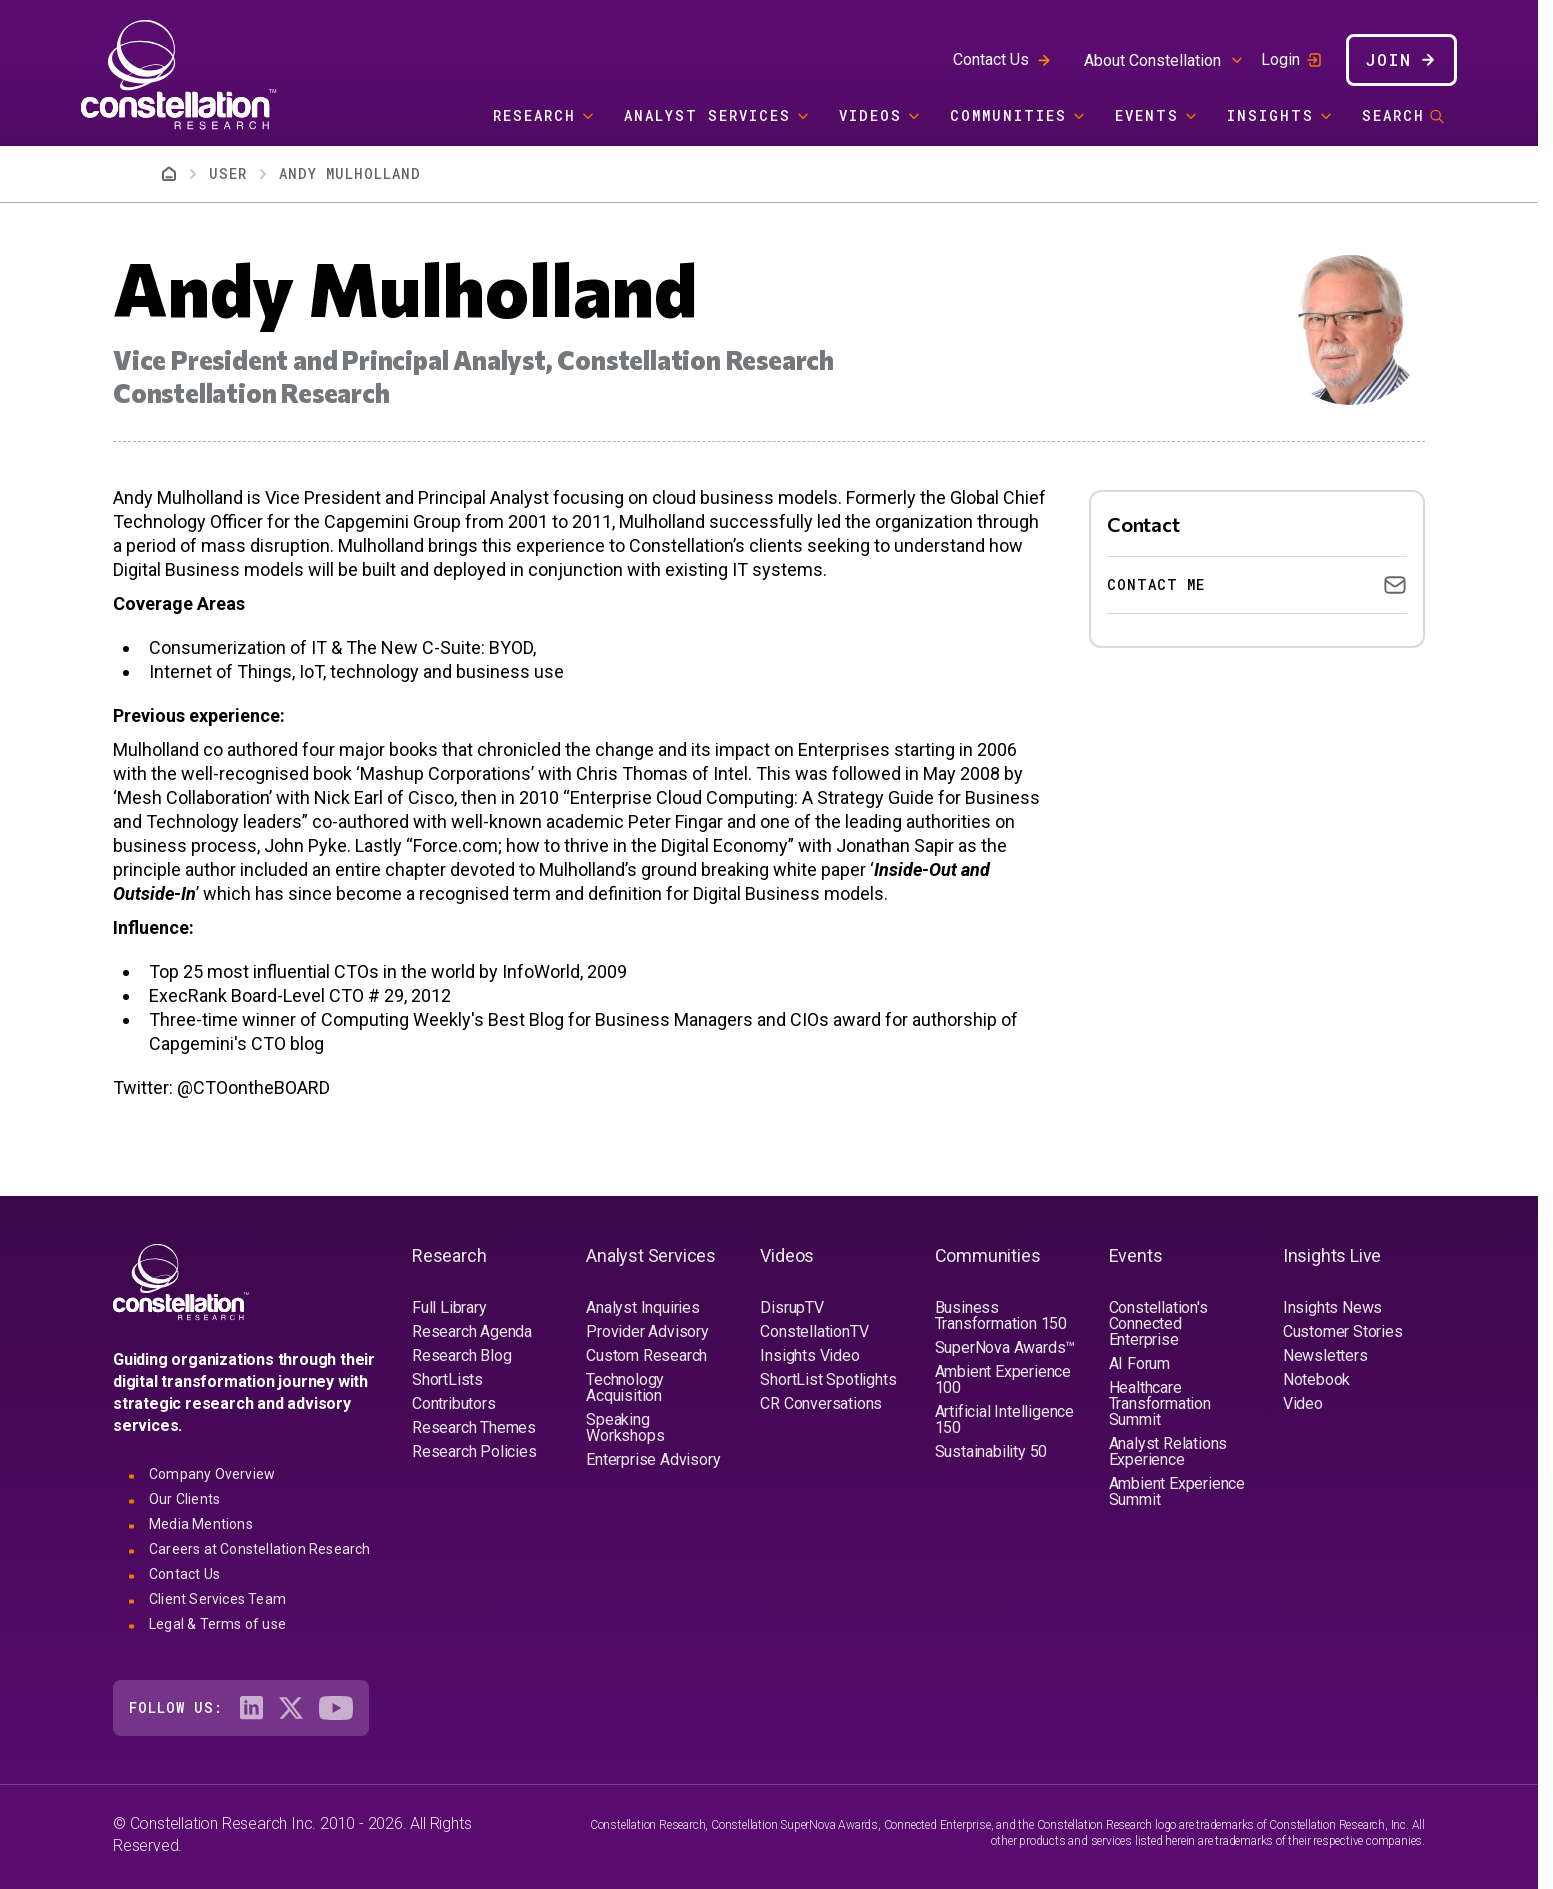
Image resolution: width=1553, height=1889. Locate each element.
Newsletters (1325, 1355)
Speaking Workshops (625, 1427)
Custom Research (646, 1355)
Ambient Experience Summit (1177, 1491)
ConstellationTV (814, 1331)
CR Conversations (821, 1403)
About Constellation (1152, 60)
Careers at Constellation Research (260, 1549)
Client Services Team (217, 1599)
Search (1393, 115)
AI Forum (1139, 1363)
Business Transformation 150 (1001, 1315)
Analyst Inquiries (643, 1307)
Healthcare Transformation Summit (1160, 1403)
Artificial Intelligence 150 (1004, 1419)
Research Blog (461, 1355)
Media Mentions (201, 1524)
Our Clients (184, 1499)
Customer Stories (1343, 1331)
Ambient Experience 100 (1003, 1379)
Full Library (449, 1307)
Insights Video (809, 1355)
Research (534, 115)
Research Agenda (472, 1331)
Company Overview (212, 1474)
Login (1280, 60)
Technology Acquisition (625, 1387)
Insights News (1332, 1307)
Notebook (1316, 1379)
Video (1303, 1403)
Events (1147, 115)
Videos (870, 115)
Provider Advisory (647, 1331)
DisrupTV (791, 1307)
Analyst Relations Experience (1168, 1451)
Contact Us (991, 59)
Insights (1270, 115)
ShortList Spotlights (828, 1379)
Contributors (454, 1403)
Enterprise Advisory (653, 1459)
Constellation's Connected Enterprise (1158, 1323)
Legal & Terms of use (217, 1624)
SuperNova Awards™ (1005, 1347)
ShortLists (447, 1379)
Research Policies (474, 1451)
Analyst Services (707, 115)
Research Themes (474, 1427)
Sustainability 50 (991, 1451)
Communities (1008, 115)
